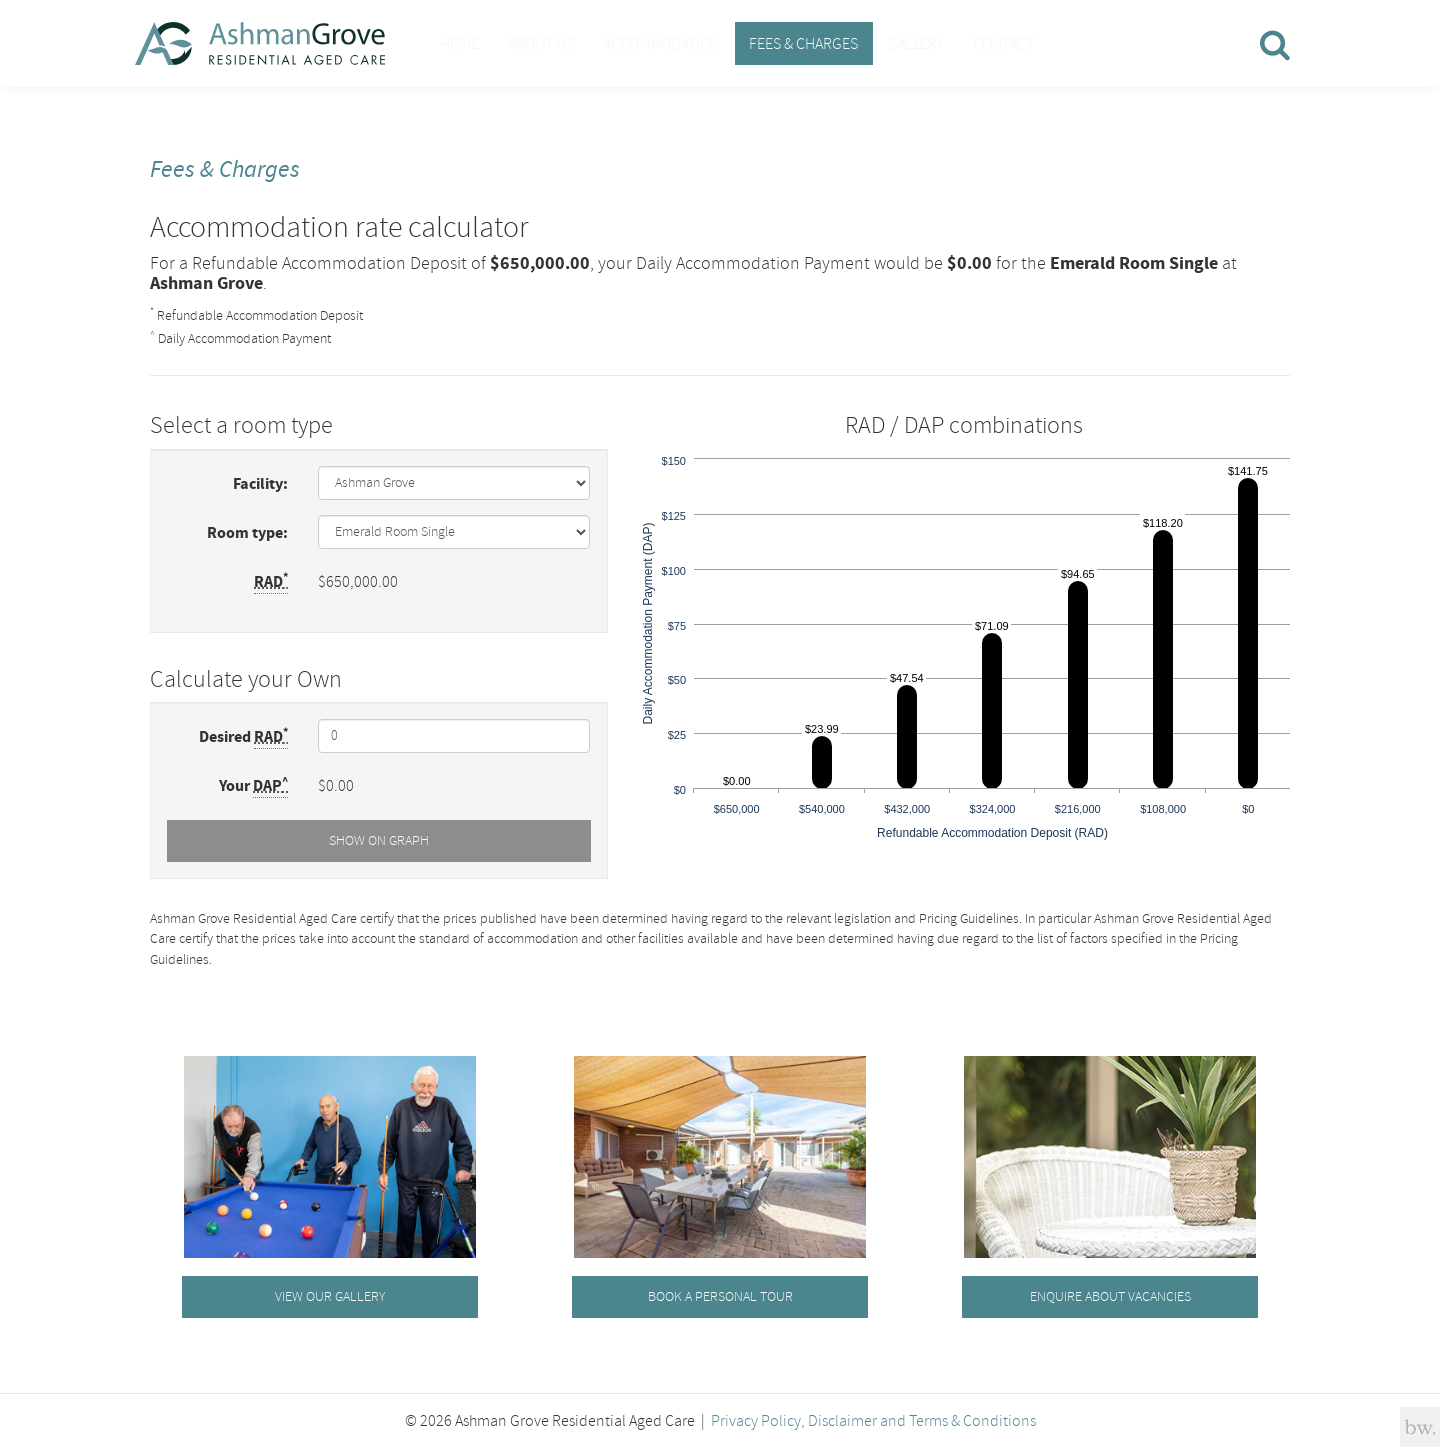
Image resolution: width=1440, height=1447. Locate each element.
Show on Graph (379, 838)
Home (454, 43)
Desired (243, 734)
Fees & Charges (771, 43)
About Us (527, 43)
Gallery (874, 43)
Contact (952, 43)
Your (253, 783)
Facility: (260, 482)
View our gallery (330, 1294)
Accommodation (638, 43)
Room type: (247, 531)
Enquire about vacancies (1110, 1294)
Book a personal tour (720, 1294)
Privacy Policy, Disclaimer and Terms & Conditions (873, 1419)
